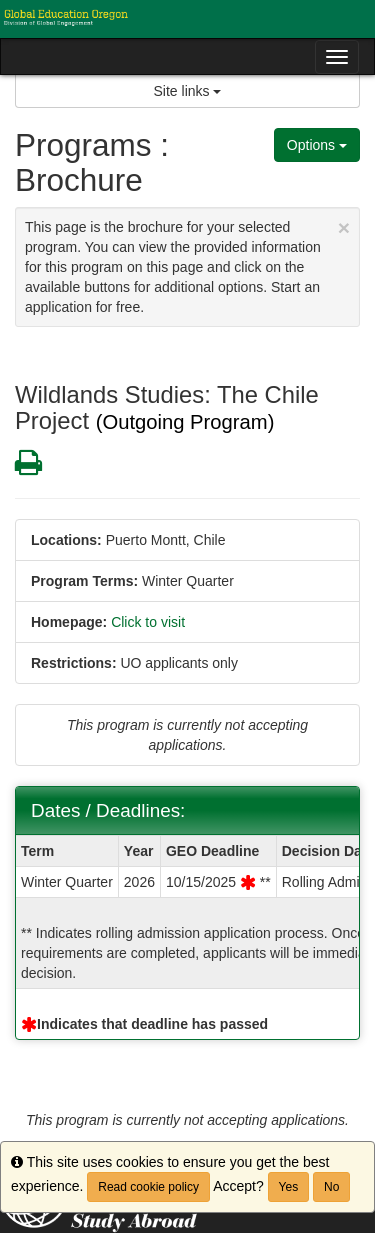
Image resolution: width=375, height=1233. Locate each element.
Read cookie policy (148, 1187)
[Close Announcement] (344, 227)
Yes (289, 1187)
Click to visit (148, 622)
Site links (188, 91)
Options (317, 145)
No (331, 1187)
